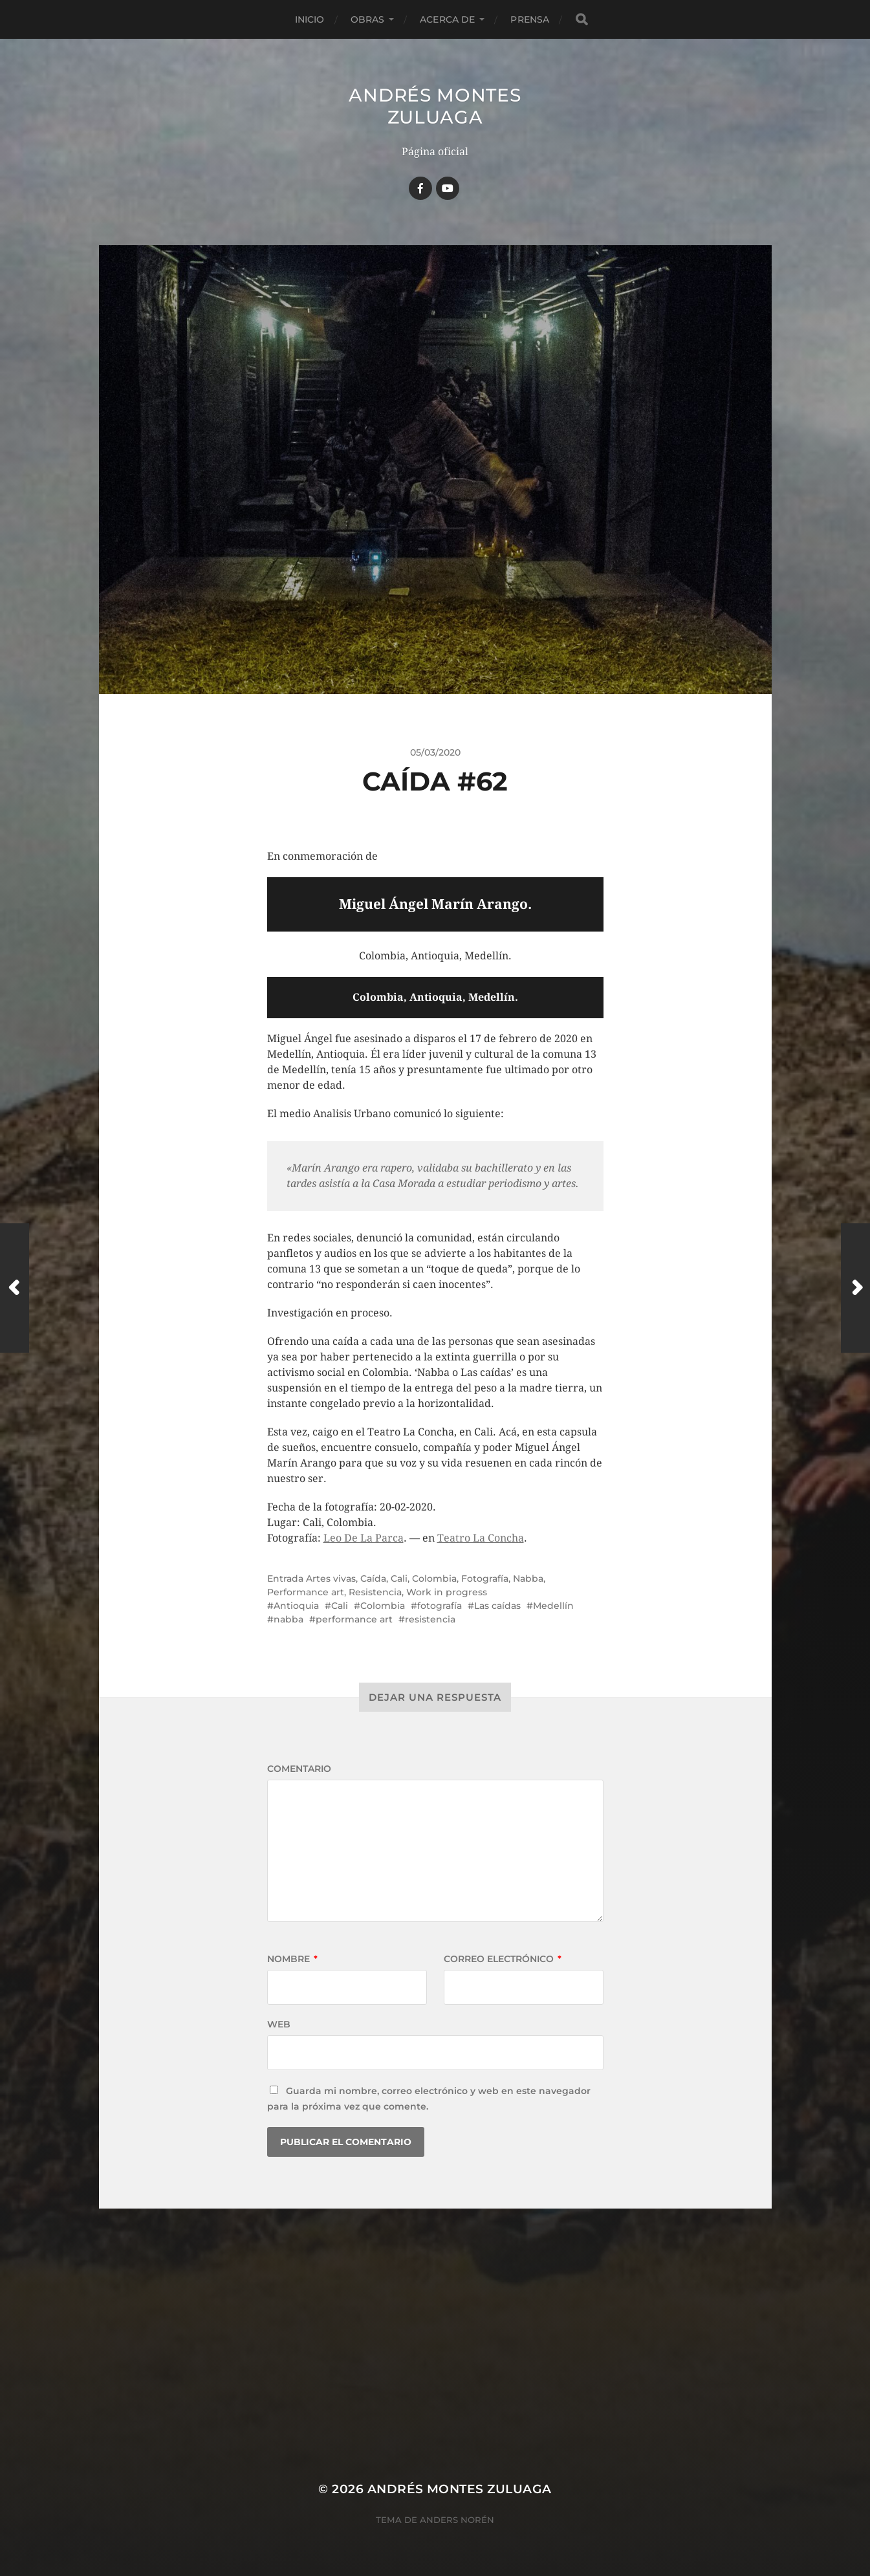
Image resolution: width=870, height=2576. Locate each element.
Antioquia (296, 1605)
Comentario (299, 1768)
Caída (373, 1578)
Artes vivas (331, 1578)
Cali (399, 1578)
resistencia (430, 1619)
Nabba (528, 1578)
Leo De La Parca (363, 1538)
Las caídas (497, 1605)
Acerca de (447, 19)
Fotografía (484, 1578)
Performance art (305, 1592)
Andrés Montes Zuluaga (435, 106)
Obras (368, 19)
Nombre (292, 1959)
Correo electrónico (502, 1959)
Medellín (553, 1605)
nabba (288, 1619)
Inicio (310, 19)
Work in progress (446, 1592)
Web (278, 2024)
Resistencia (375, 1592)
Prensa (529, 19)
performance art (354, 1619)
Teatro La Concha (480, 1538)
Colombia (434, 1578)
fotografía (439, 1605)
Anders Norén (457, 2520)
